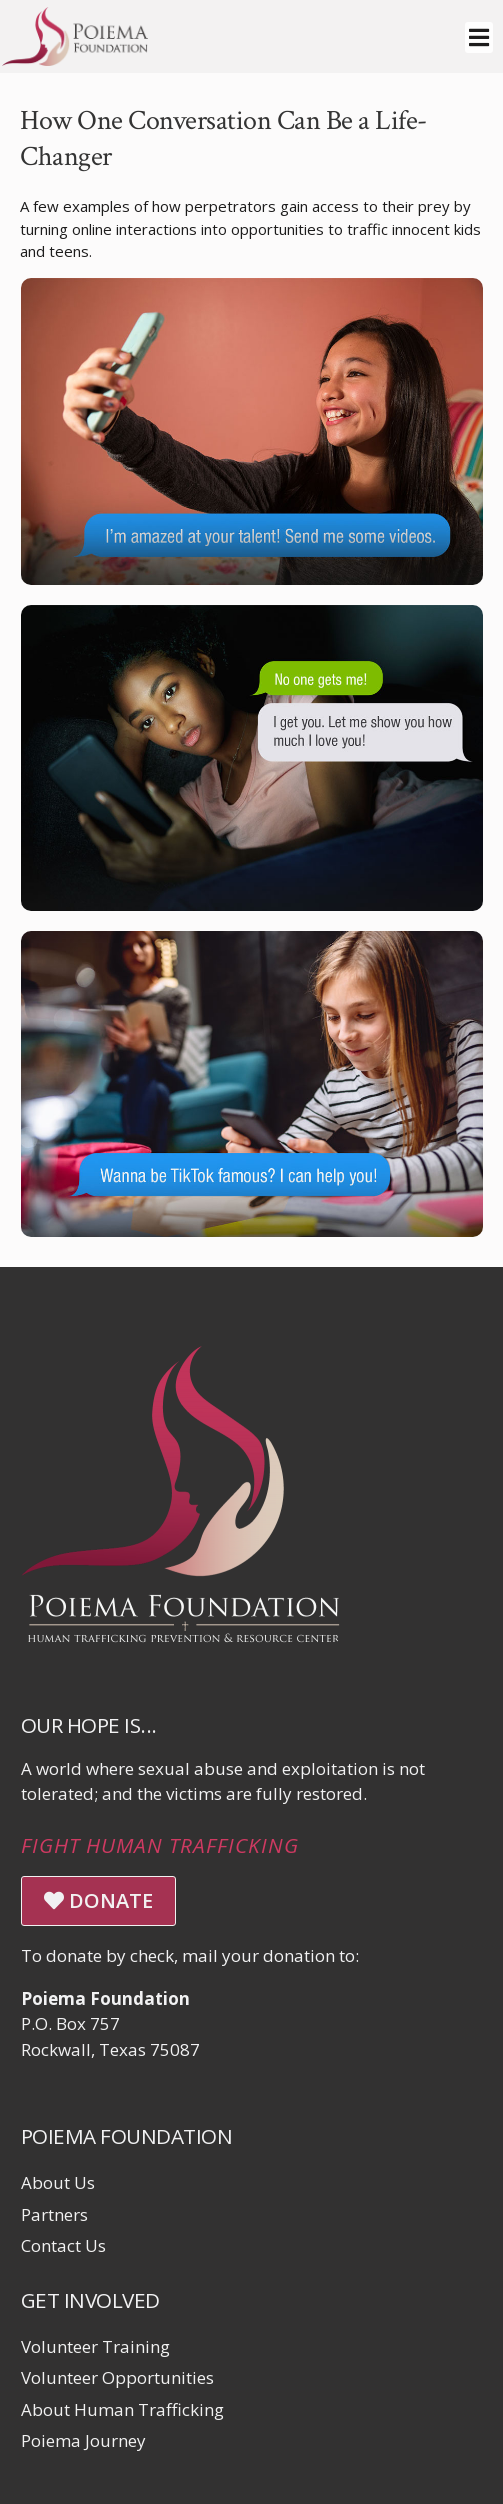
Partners (54, 2214)
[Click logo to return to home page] (75, 59)
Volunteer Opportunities (117, 2377)
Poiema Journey (83, 2440)
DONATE (98, 1900)
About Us (58, 2182)
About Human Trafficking (122, 2409)
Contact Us (63, 2245)
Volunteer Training (95, 2346)
